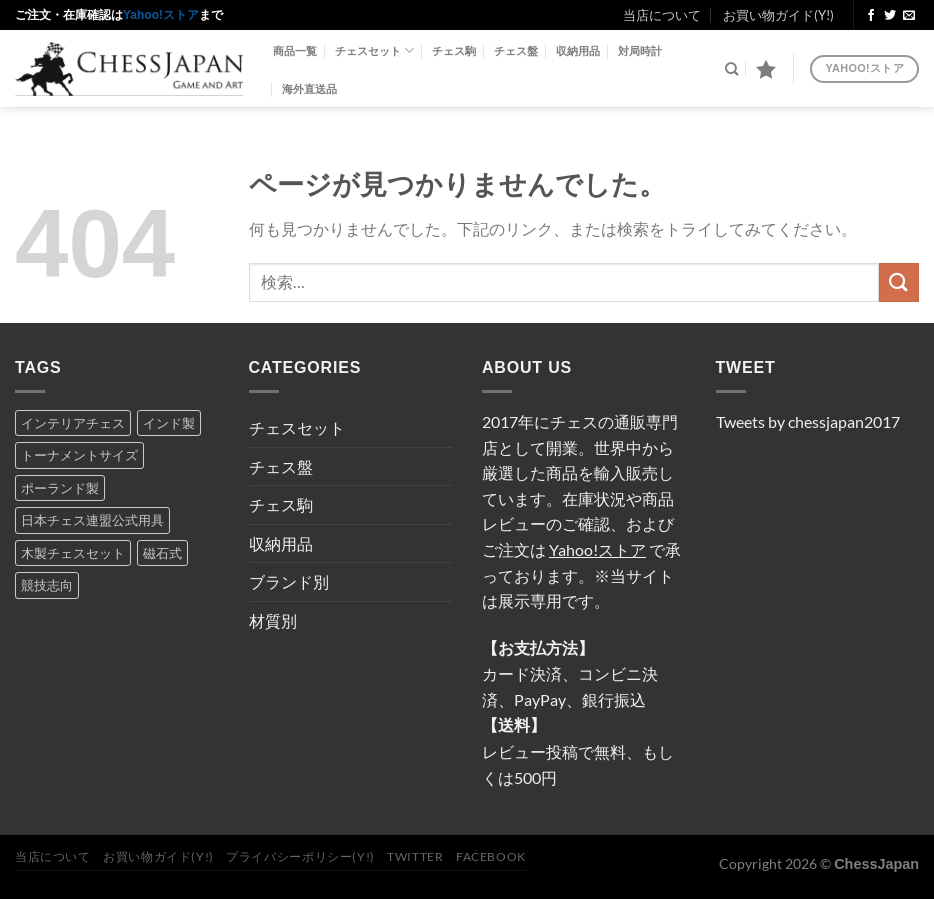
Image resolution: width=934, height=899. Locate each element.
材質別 (273, 620)
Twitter (415, 856)
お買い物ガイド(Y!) (778, 15)
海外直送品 (309, 89)
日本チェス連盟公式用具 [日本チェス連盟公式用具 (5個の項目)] (92, 520)
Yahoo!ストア (161, 15)
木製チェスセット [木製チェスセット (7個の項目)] (73, 553)
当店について (662, 15)
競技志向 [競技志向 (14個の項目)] (47, 585)
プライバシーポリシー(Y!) (300, 856)
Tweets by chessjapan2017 (808, 421)
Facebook (491, 856)
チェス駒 (454, 51)
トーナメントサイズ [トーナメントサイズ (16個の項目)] (79, 455)
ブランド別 (289, 581)
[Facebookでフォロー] (871, 16)
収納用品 (578, 51)
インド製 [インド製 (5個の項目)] (169, 423)
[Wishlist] (766, 69)
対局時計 (640, 51)
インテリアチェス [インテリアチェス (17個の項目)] (73, 423)
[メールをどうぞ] (909, 16)
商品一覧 (295, 51)
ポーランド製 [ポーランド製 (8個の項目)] (60, 488)
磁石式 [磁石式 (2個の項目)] (162, 553)
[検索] (731, 69)
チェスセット (374, 50)
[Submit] (899, 282)
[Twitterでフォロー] (890, 16)
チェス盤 (516, 51)
